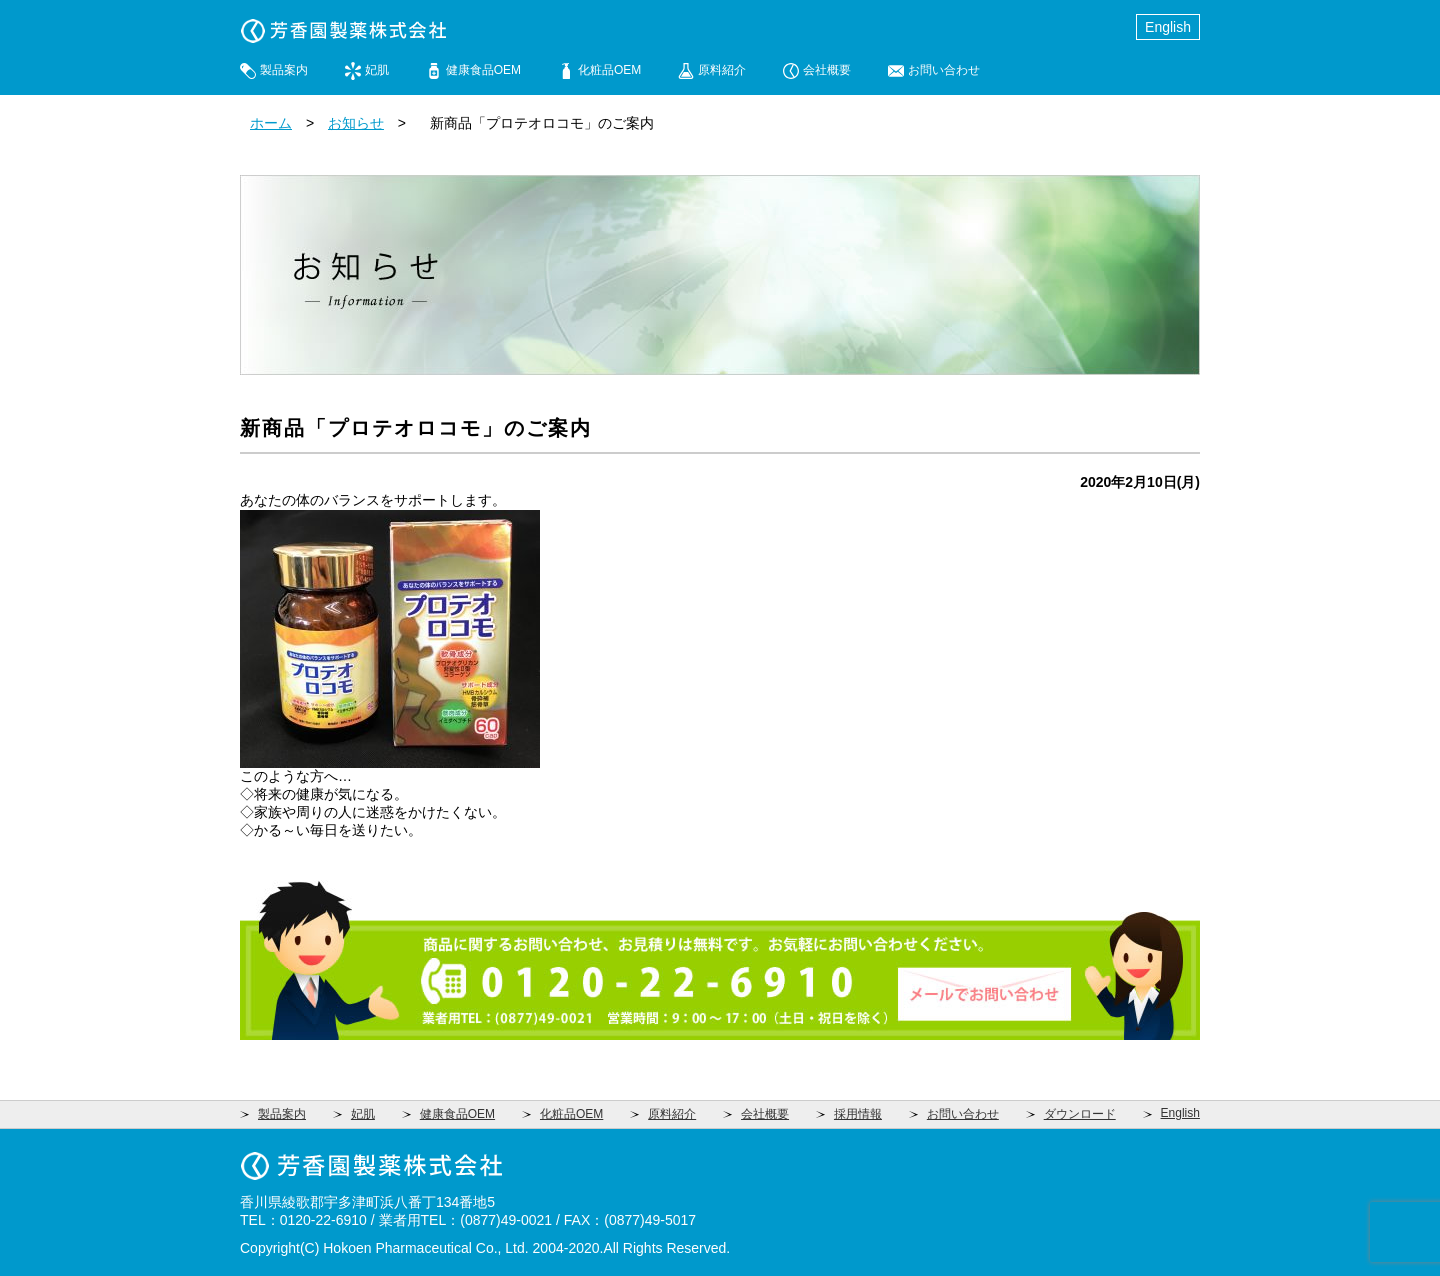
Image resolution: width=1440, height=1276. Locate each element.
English (1168, 27)
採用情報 (858, 1114)
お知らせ (356, 123)
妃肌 (377, 70)
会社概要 (827, 70)
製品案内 (284, 70)
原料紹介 (722, 70)
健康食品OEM (483, 70)
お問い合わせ (944, 70)
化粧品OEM (609, 70)
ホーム (271, 123)
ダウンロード (1080, 1114)
